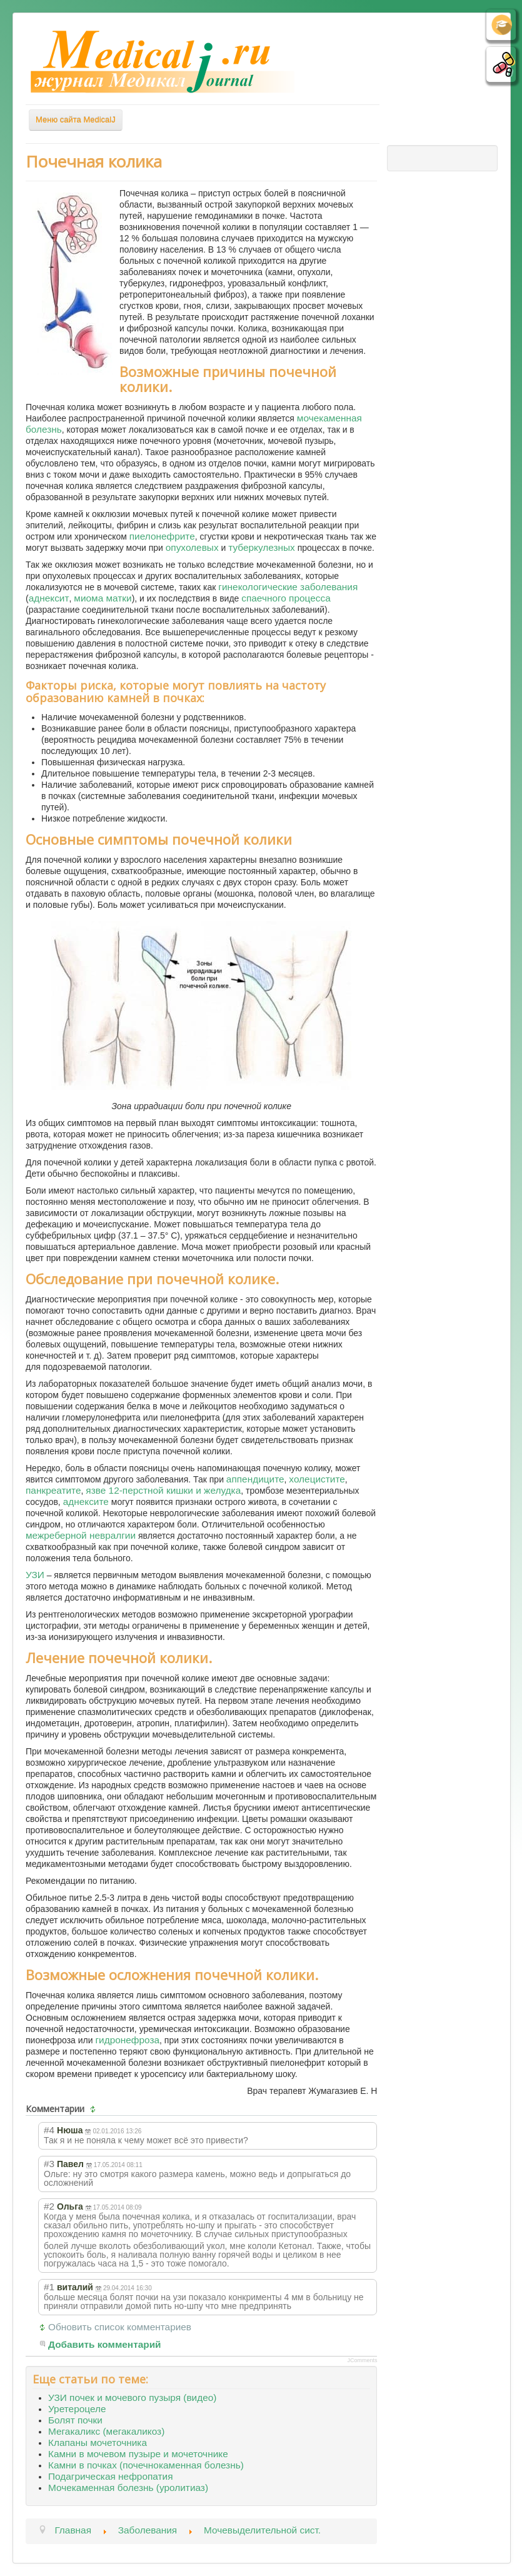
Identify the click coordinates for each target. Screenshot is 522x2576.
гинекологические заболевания (288, 586)
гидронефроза (127, 2040)
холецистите (316, 1479)
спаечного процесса (285, 598)
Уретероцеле (77, 2408)
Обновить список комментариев (119, 2327)
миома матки (102, 598)
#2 (49, 2206)
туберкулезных (261, 547)
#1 (49, 2287)
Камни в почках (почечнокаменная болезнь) (146, 2465)
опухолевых (192, 547)
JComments (362, 2360)
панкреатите (53, 1490)
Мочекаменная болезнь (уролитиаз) (128, 2487)
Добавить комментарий (104, 2344)
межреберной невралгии (81, 1535)
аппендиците (255, 1479)
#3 (49, 2163)
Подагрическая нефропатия (110, 2476)
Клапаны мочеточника (97, 2442)
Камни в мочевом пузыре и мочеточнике (138, 2453)
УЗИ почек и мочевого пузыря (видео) (132, 2397)
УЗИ (35, 1574)
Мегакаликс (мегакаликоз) (106, 2431)
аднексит (49, 598)
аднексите (86, 1501)
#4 (49, 2130)
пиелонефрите (162, 536)
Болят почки (75, 2420)
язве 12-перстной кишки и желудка (163, 1490)
